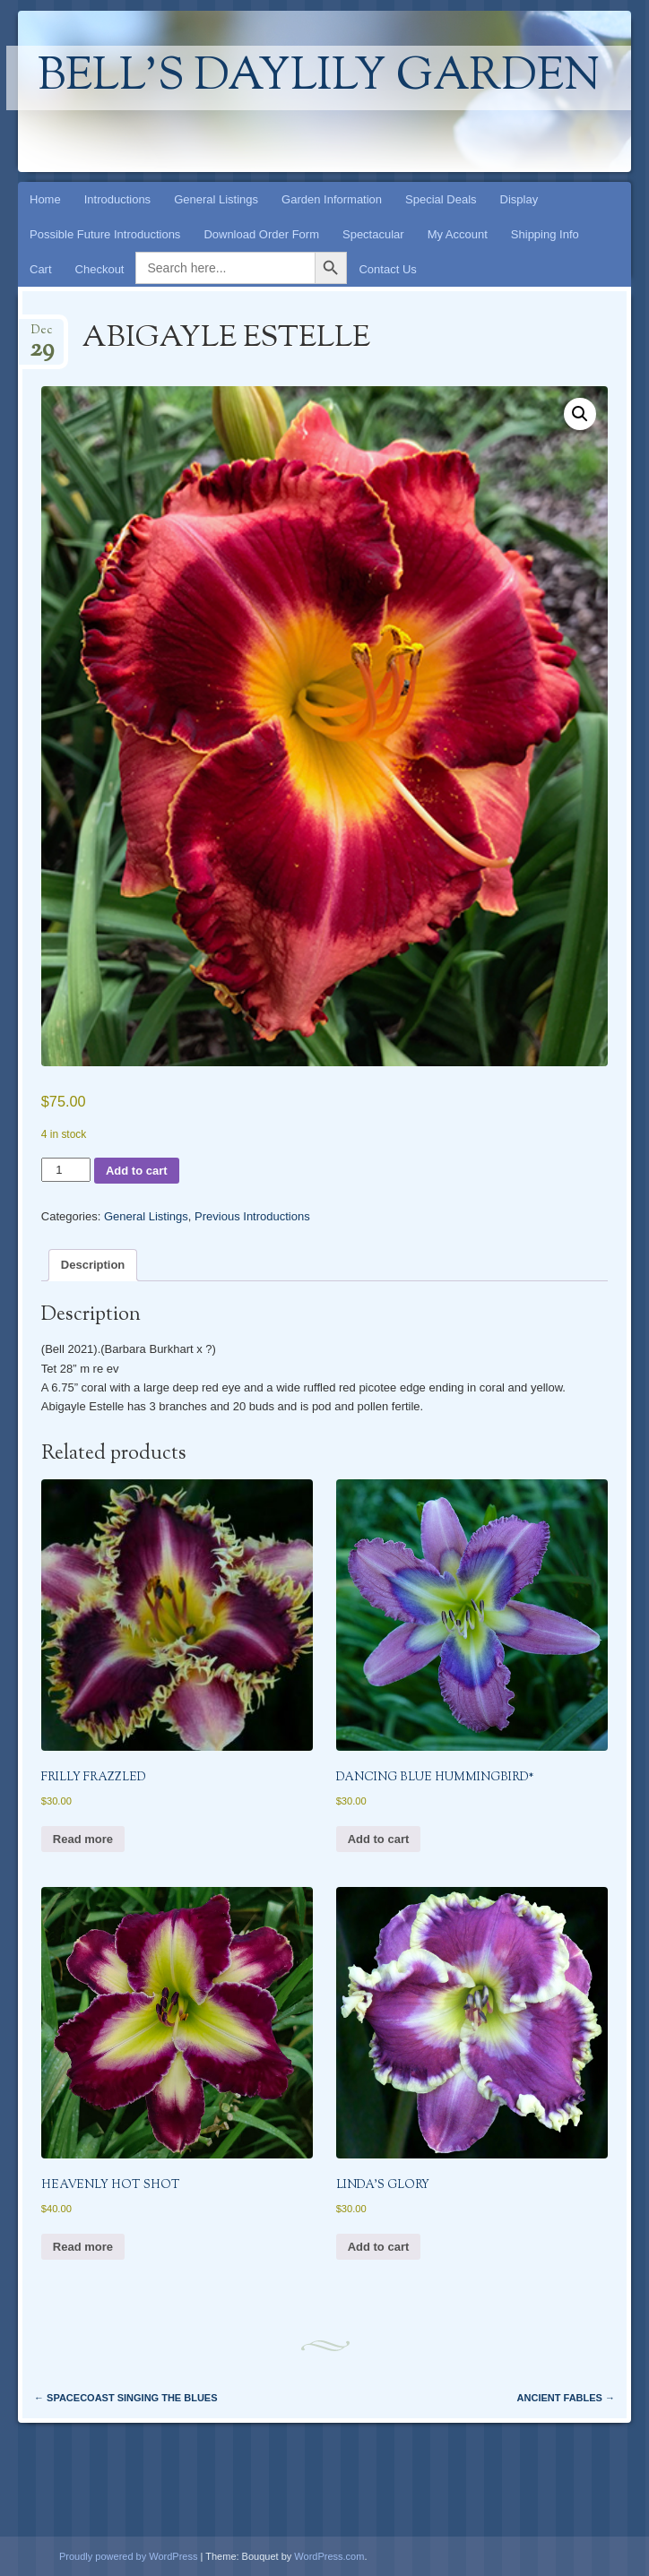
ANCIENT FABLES (566, 2397)
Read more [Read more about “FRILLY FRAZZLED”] (83, 1839)
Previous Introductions (252, 1216)
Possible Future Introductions (105, 234)
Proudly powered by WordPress (128, 2556)
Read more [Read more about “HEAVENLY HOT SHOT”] (83, 2246)
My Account (458, 234)
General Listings (216, 199)
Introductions (117, 199)
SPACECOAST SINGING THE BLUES (126, 2397)
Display (519, 199)
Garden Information (331, 199)
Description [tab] (93, 1264)
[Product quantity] (66, 1170)
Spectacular (373, 234)
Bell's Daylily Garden (319, 78)
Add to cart (137, 1170)
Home (45, 199)
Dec (42, 336)
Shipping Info (545, 234)
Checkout (100, 269)
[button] (580, 414)
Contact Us (387, 269)
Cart (41, 269)
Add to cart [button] (379, 1839)
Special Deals (441, 199)
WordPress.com (329, 2556)
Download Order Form (261, 234)
